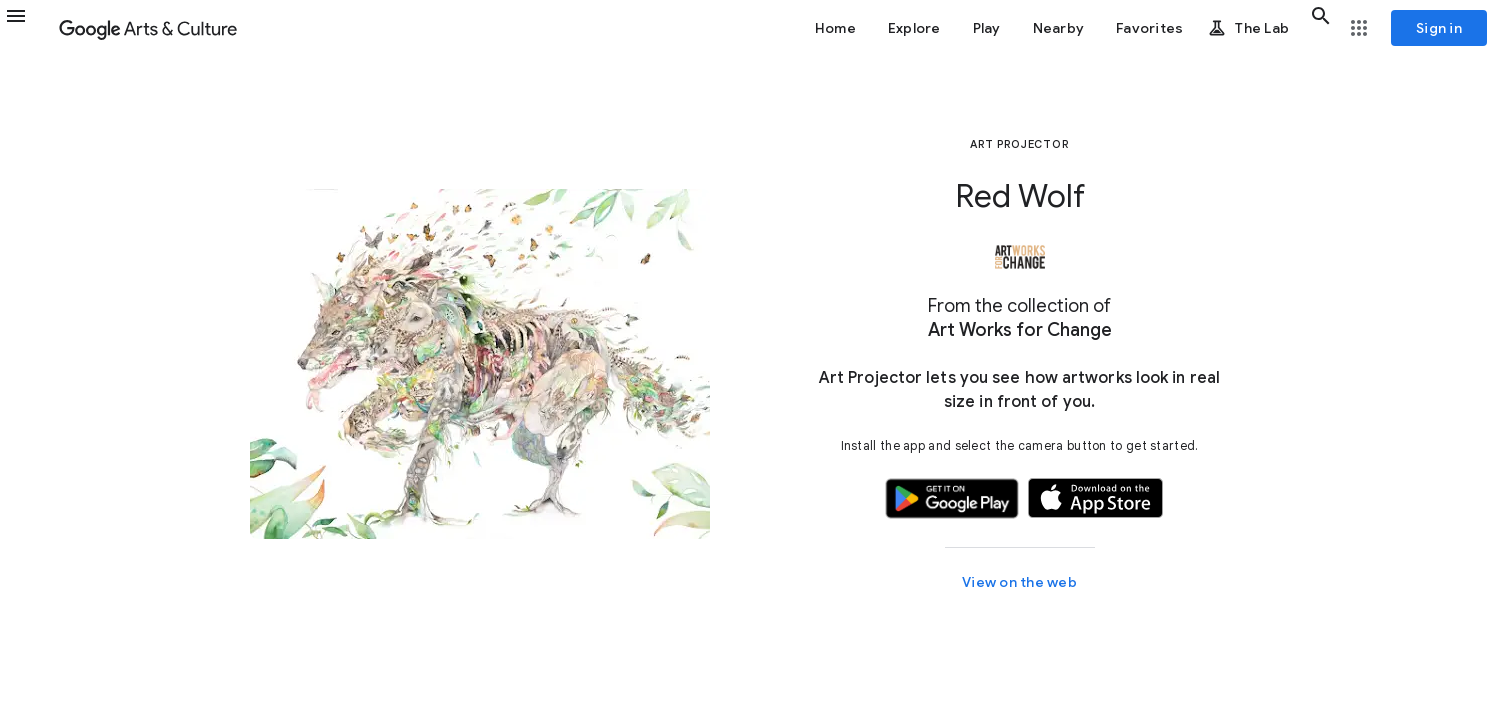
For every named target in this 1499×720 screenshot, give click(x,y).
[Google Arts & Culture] (148, 28)
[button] (28, 28)
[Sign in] (1439, 28)
